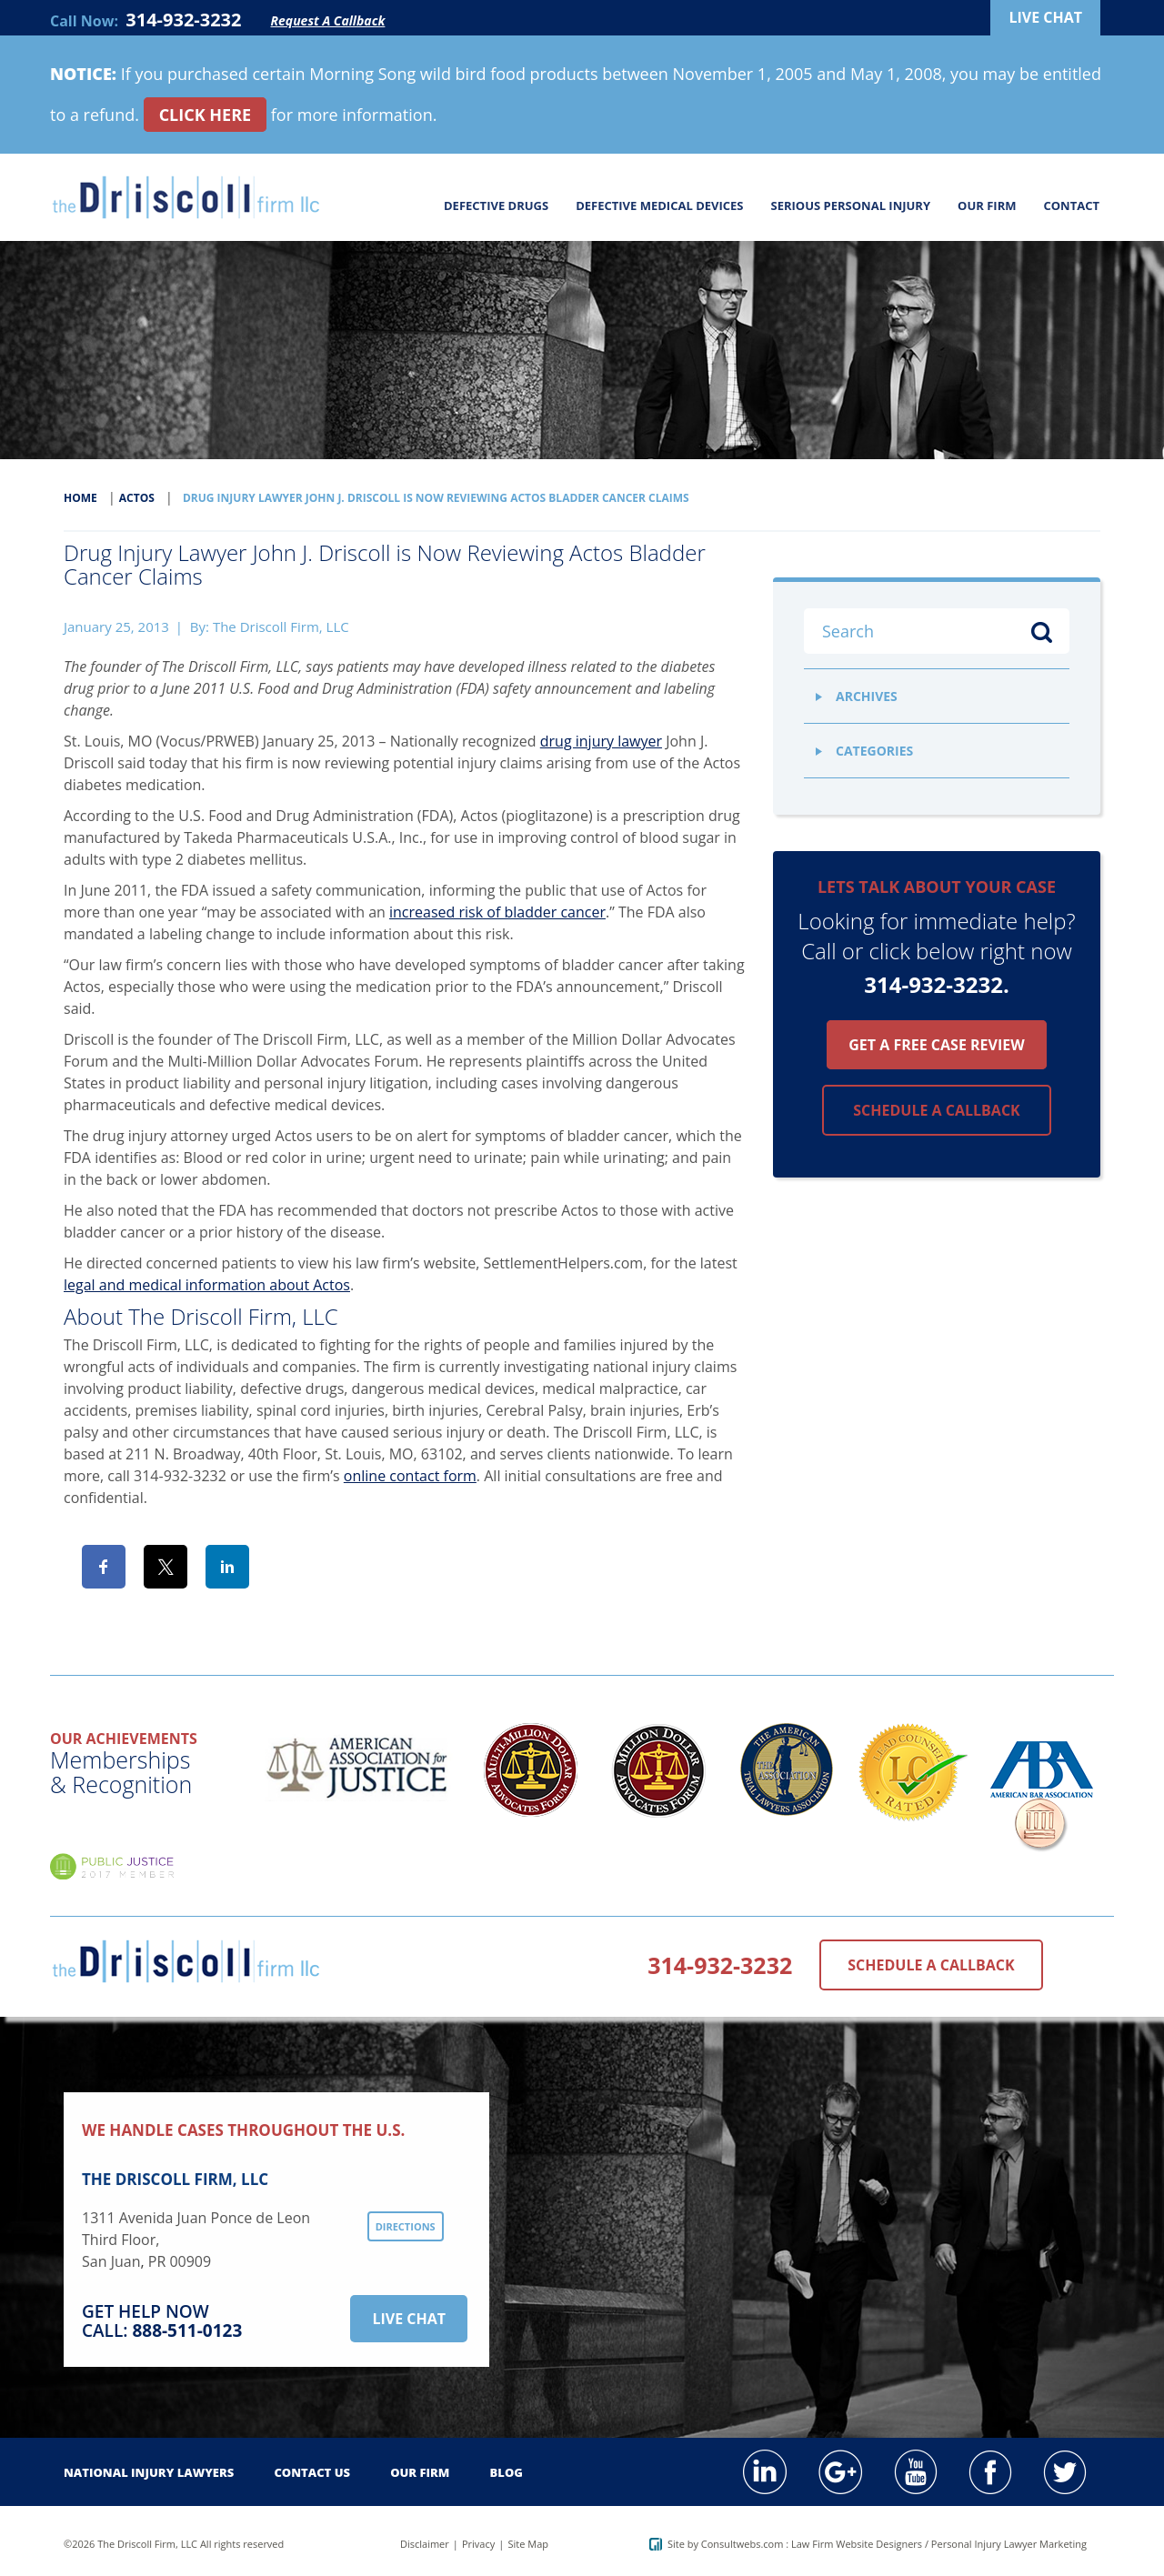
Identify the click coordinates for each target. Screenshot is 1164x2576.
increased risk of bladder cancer (497, 912)
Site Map (527, 2544)
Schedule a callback (936, 1110)
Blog (506, 2472)
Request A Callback (328, 20)
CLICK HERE (205, 114)
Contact (1071, 205)
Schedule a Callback (931, 1965)
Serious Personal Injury (851, 205)
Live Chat (409, 2319)
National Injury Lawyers (149, 2472)
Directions (406, 2226)
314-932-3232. (936, 984)
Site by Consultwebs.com (717, 2544)
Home (80, 498)
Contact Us (312, 2472)
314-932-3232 (183, 19)
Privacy (478, 2544)
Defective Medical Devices (659, 205)
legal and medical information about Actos (207, 1285)
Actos (137, 498)
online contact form (410, 1476)
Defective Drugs (496, 205)
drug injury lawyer (601, 741)
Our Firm (987, 205)
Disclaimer (424, 2544)
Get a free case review (936, 1045)
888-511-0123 (187, 2330)
